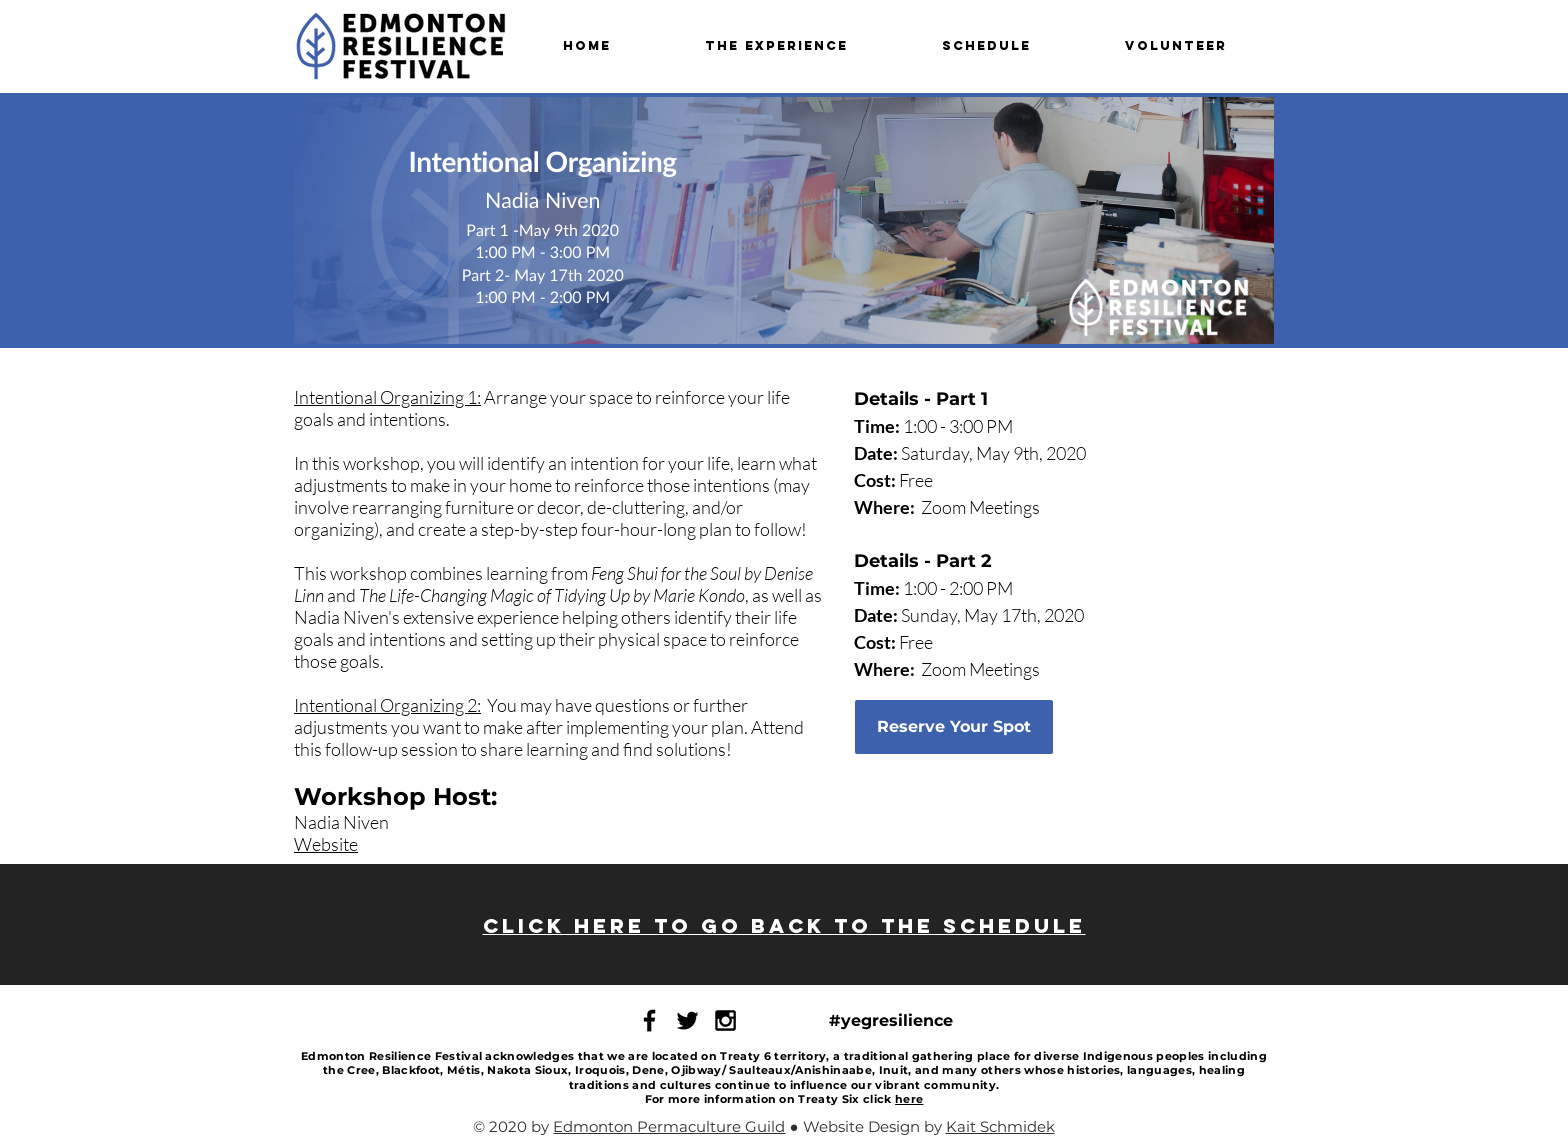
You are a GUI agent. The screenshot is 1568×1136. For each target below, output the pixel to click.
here (909, 1099)
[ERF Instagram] (725, 1020)
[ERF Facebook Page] (649, 1020)
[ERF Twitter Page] (687, 1020)
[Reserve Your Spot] (954, 727)
